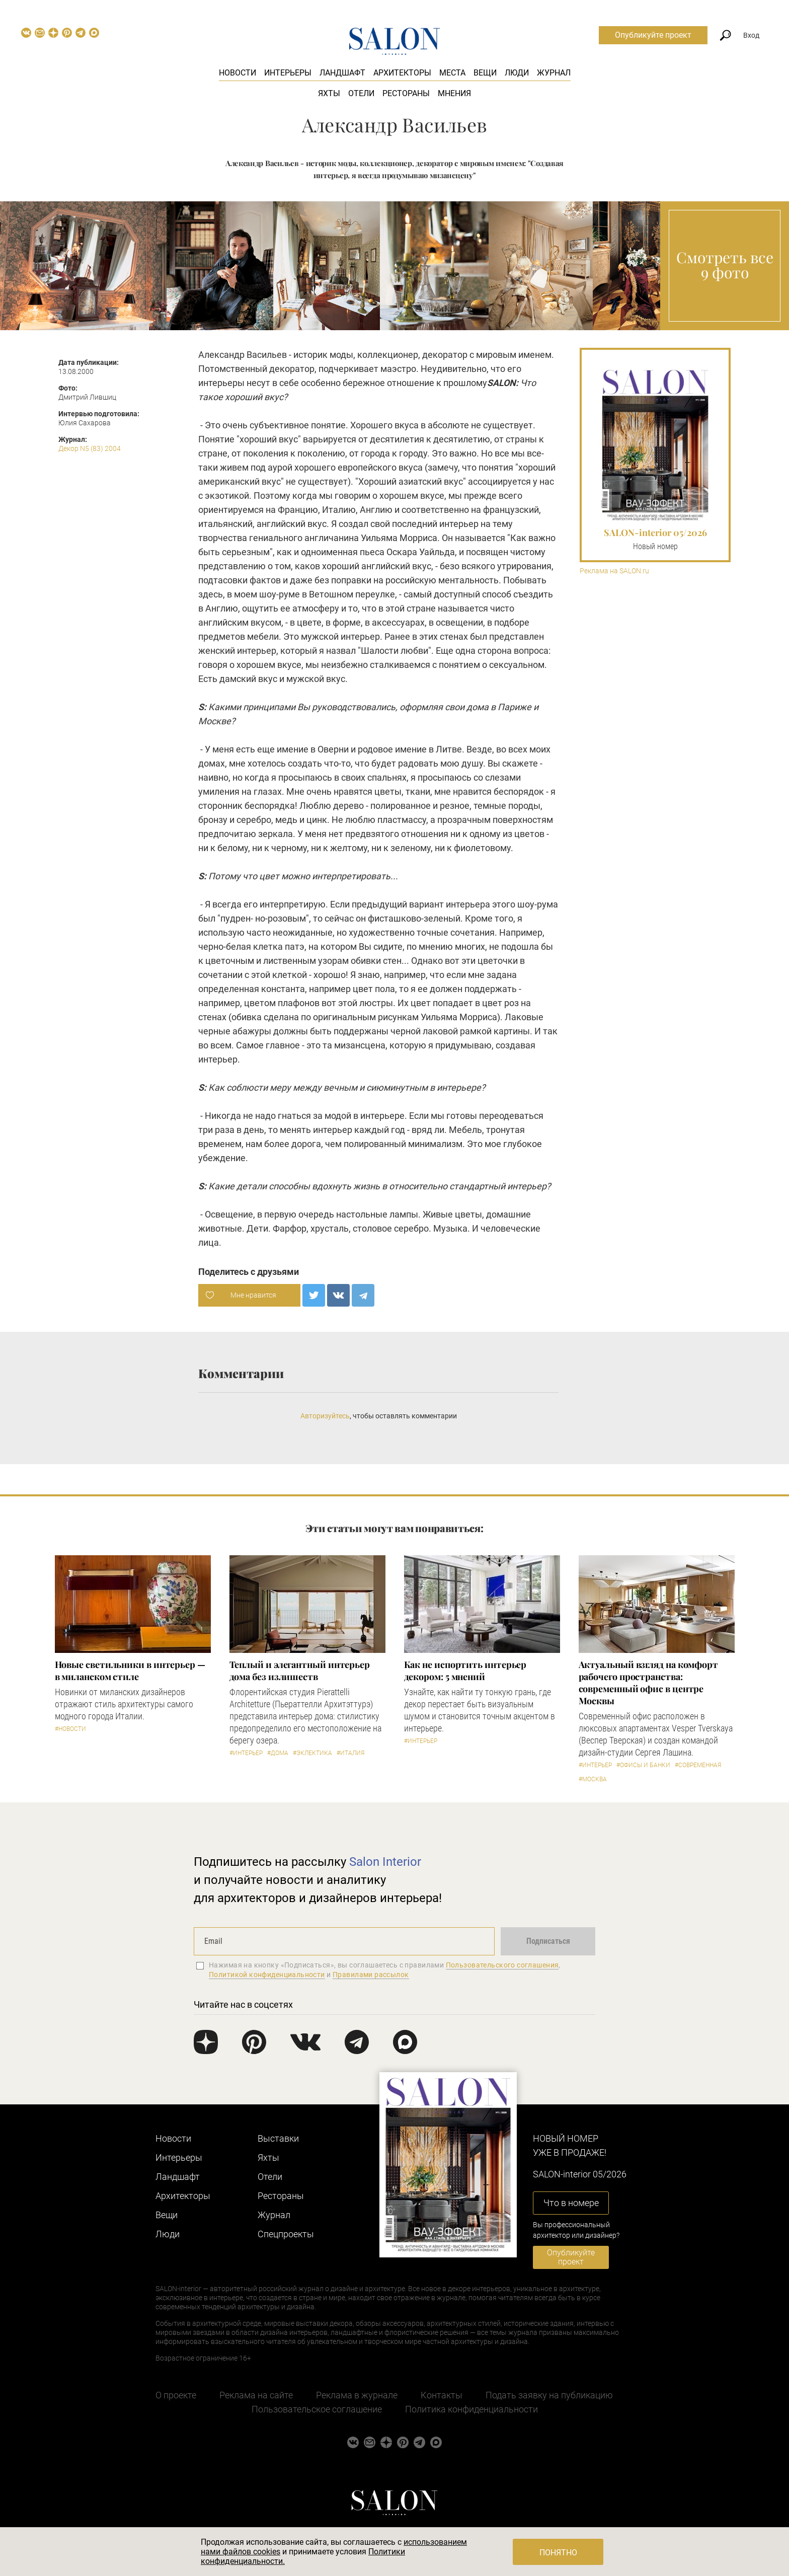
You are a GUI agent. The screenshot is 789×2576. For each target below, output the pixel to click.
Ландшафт (342, 73)
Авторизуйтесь (325, 1416)
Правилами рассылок (371, 1975)
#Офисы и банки (643, 1765)
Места (452, 73)
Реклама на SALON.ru (614, 571)
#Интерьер (246, 1753)
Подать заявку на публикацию (549, 2395)
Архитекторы (402, 73)
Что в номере (571, 2203)
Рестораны (406, 93)
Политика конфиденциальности (471, 2409)
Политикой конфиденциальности (267, 1975)
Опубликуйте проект (653, 35)
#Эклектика (312, 1753)
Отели (361, 93)
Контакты (441, 2395)
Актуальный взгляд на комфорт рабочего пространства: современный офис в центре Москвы (648, 1682)
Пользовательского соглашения (502, 1965)
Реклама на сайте (256, 2395)
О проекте (175, 2395)
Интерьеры (287, 73)
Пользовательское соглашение (317, 2409)
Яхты (329, 93)
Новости (237, 73)
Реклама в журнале (357, 2395)
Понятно (558, 2552)
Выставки (278, 2138)
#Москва (593, 1779)
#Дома (277, 1753)
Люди (517, 73)
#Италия (350, 1753)
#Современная (698, 1765)
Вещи (485, 73)
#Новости (70, 1729)
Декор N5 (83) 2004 (89, 448)
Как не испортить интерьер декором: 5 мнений (465, 1670)
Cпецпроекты (286, 2234)
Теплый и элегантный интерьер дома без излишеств (299, 1670)
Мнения (454, 93)
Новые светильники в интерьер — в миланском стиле (130, 1670)
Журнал (554, 73)
